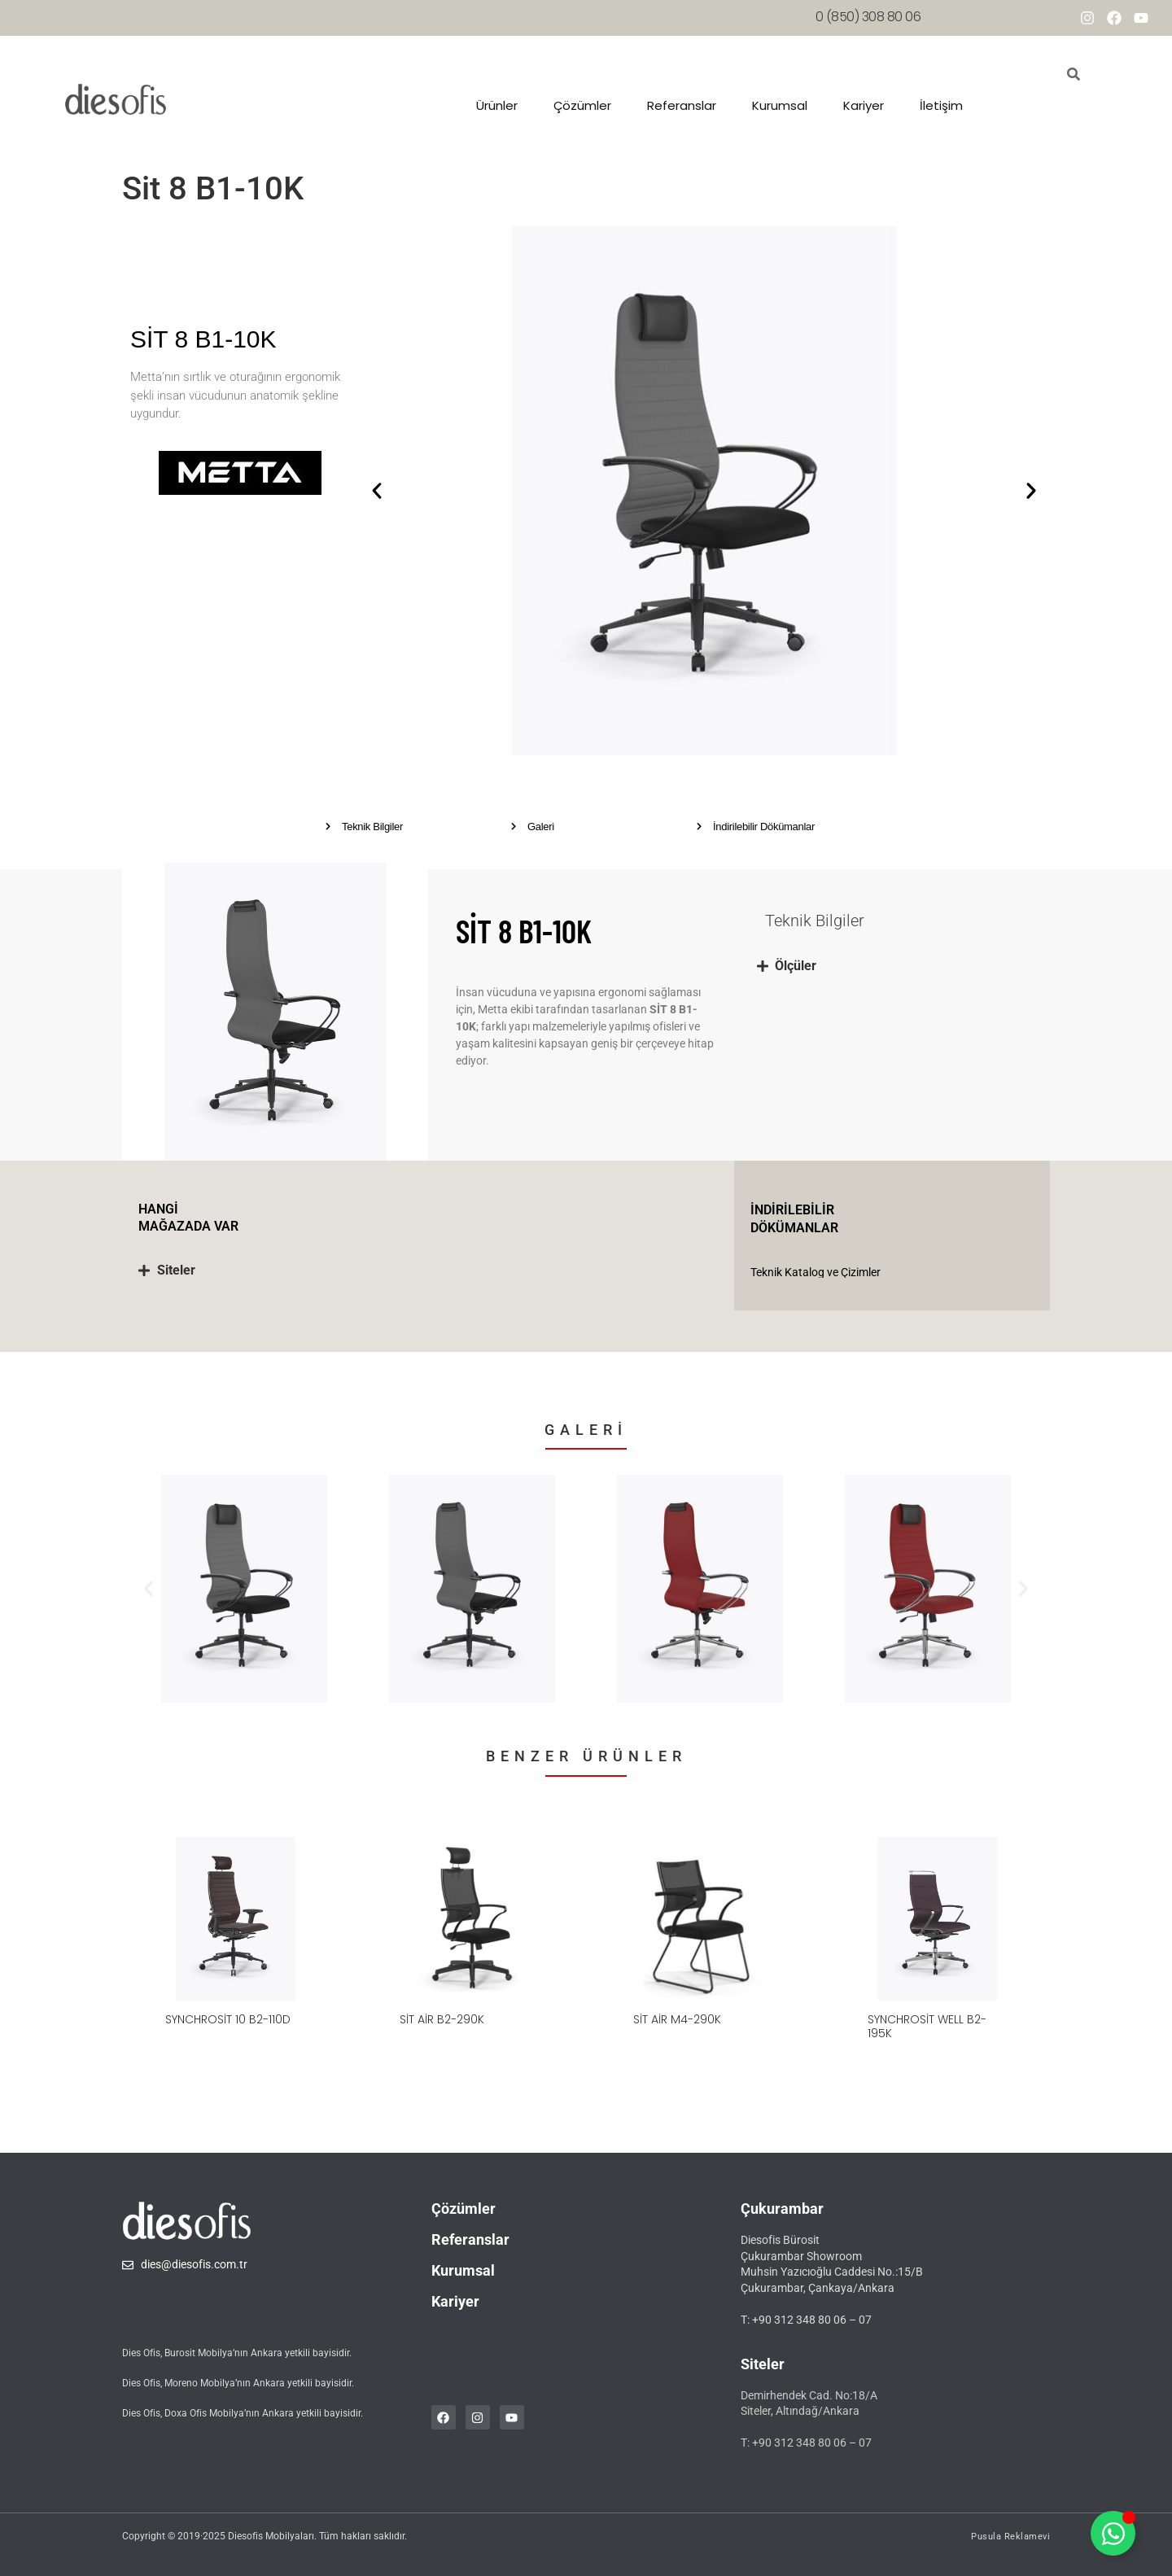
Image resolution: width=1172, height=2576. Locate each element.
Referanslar (681, 105)
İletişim (941, 105)
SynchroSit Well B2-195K (927, 2026)
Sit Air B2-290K (442, 2019)
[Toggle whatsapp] (1113, 2533)
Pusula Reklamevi (1010, 2536)
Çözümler (582, 105)
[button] (376, 490)
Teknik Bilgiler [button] (372, 826)
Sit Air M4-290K (677, 2019)
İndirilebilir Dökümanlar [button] (764, 826)
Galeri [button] (540, 826)
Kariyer (863, 105)
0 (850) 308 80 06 (868, 16)
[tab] (895, 966)
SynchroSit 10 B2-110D (228, 2019)
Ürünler (497, 105)
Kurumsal (779, 105)
